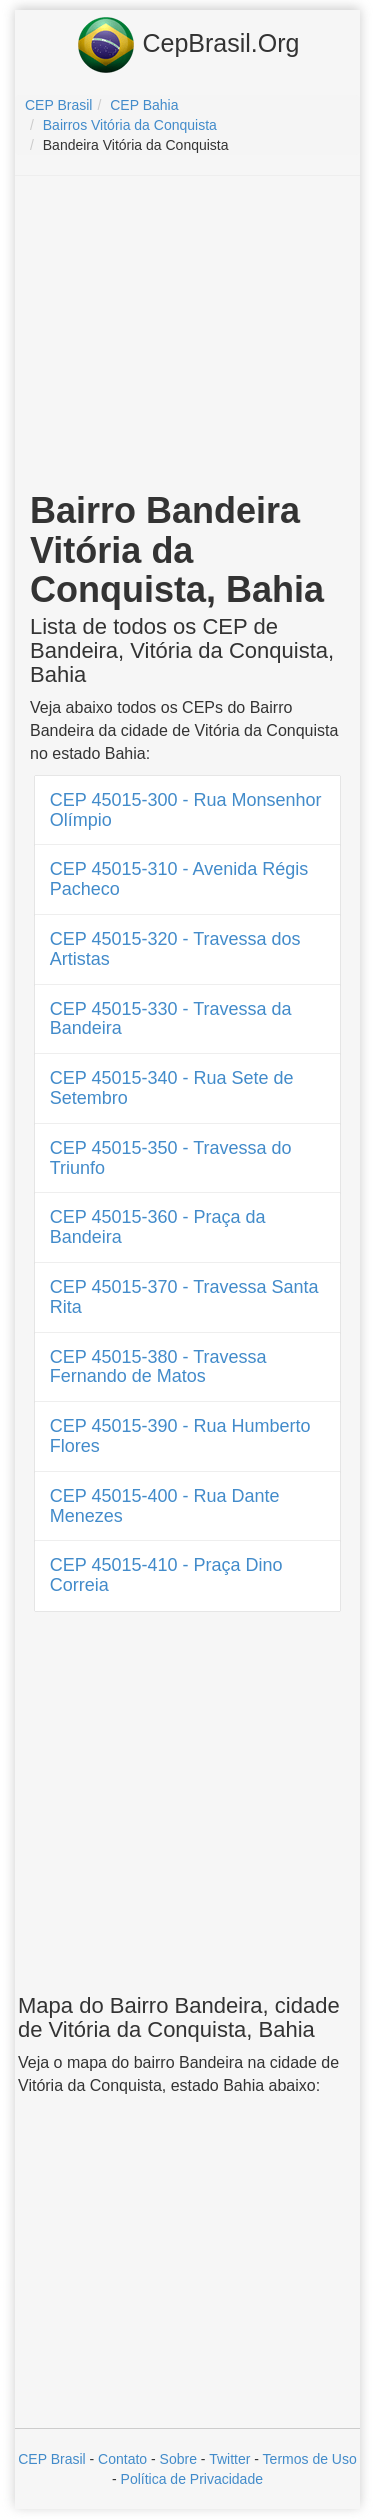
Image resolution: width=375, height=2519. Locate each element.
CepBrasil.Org (188, 45)
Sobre (178, 2459)
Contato (122, 2459)
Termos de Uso (310, 2459)
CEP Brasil (51, 2459)
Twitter (229, 2459)
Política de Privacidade (192, 2479)
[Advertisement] (188, 336)
